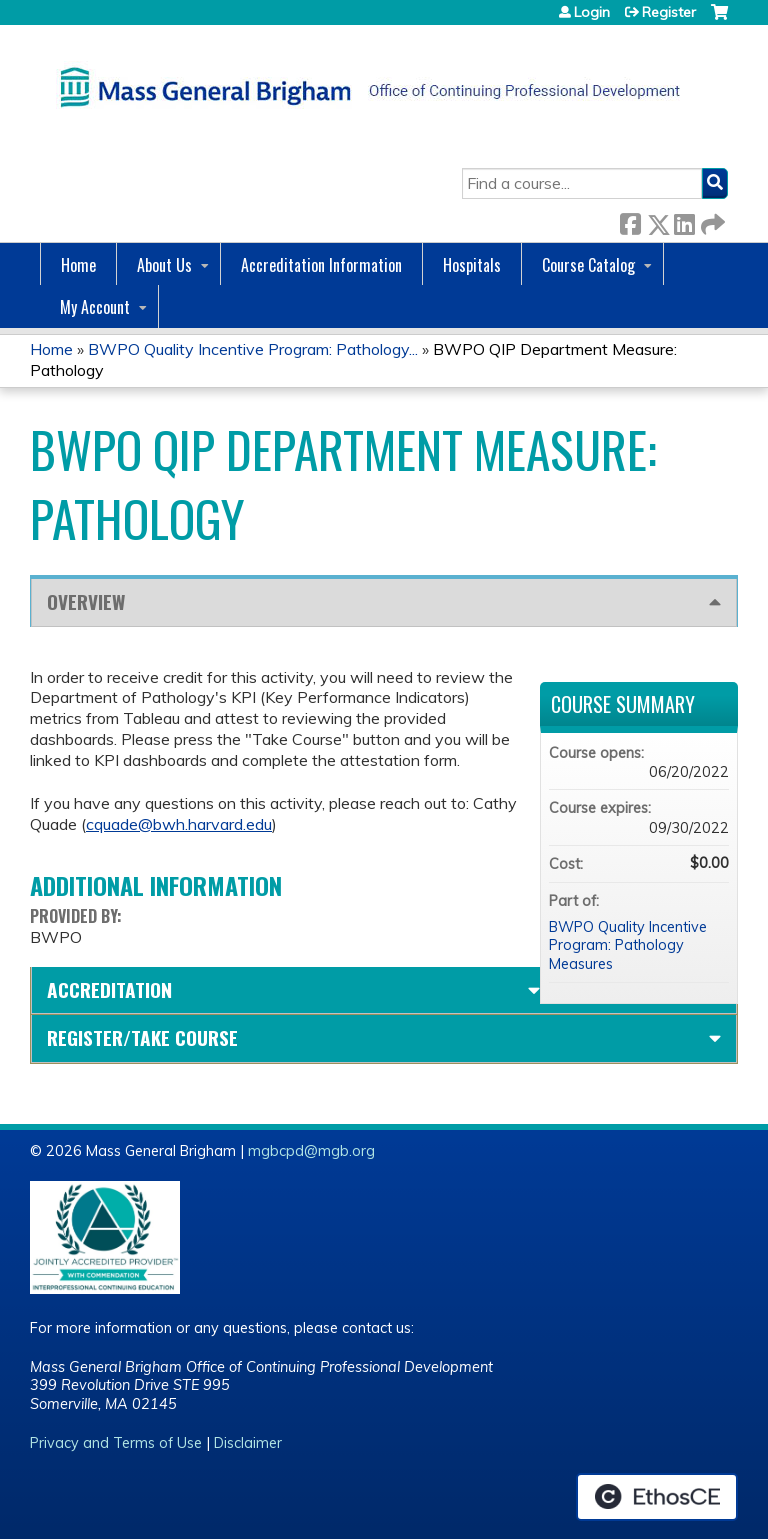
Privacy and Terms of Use (116, 1443)
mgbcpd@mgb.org (311, 1151)
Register (669, 12)
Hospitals (472, 265)
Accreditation (109, 989)
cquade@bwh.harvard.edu (179, 824)
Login (592, 12)
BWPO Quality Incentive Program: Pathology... (253, 349)
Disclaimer (248, 1443)
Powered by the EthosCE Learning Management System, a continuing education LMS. (657, 1497)
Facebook (630, 220)
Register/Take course (142, 1037)
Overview (86, 601)
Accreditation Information (321, 265)
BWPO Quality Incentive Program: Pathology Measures (628, 945)
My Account (95, 307)
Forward (711, 220)
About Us (164, 265)
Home (78, 265)
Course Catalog (588, 265)
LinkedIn (684, 220)
